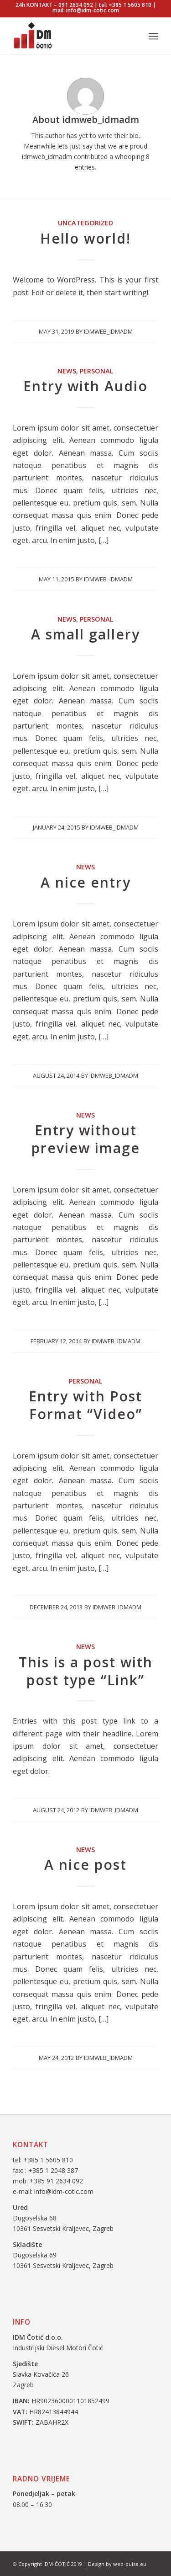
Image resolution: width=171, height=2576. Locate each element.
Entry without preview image (85, 1139)
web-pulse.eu (129, 2563)
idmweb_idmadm (108, 331)
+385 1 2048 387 (54, 2170)
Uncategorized (85, 222)
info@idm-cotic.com (63, 2191)
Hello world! (85, 238)
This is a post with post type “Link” (86, 1671)
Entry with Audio (85, 386)
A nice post (85, 1864)
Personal (97, 371)
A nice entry (86, 882)
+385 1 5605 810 (48, 2160)
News (66, 371)
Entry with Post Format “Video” (85, 1405)
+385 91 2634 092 (56, 2181)
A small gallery (85, 634)
